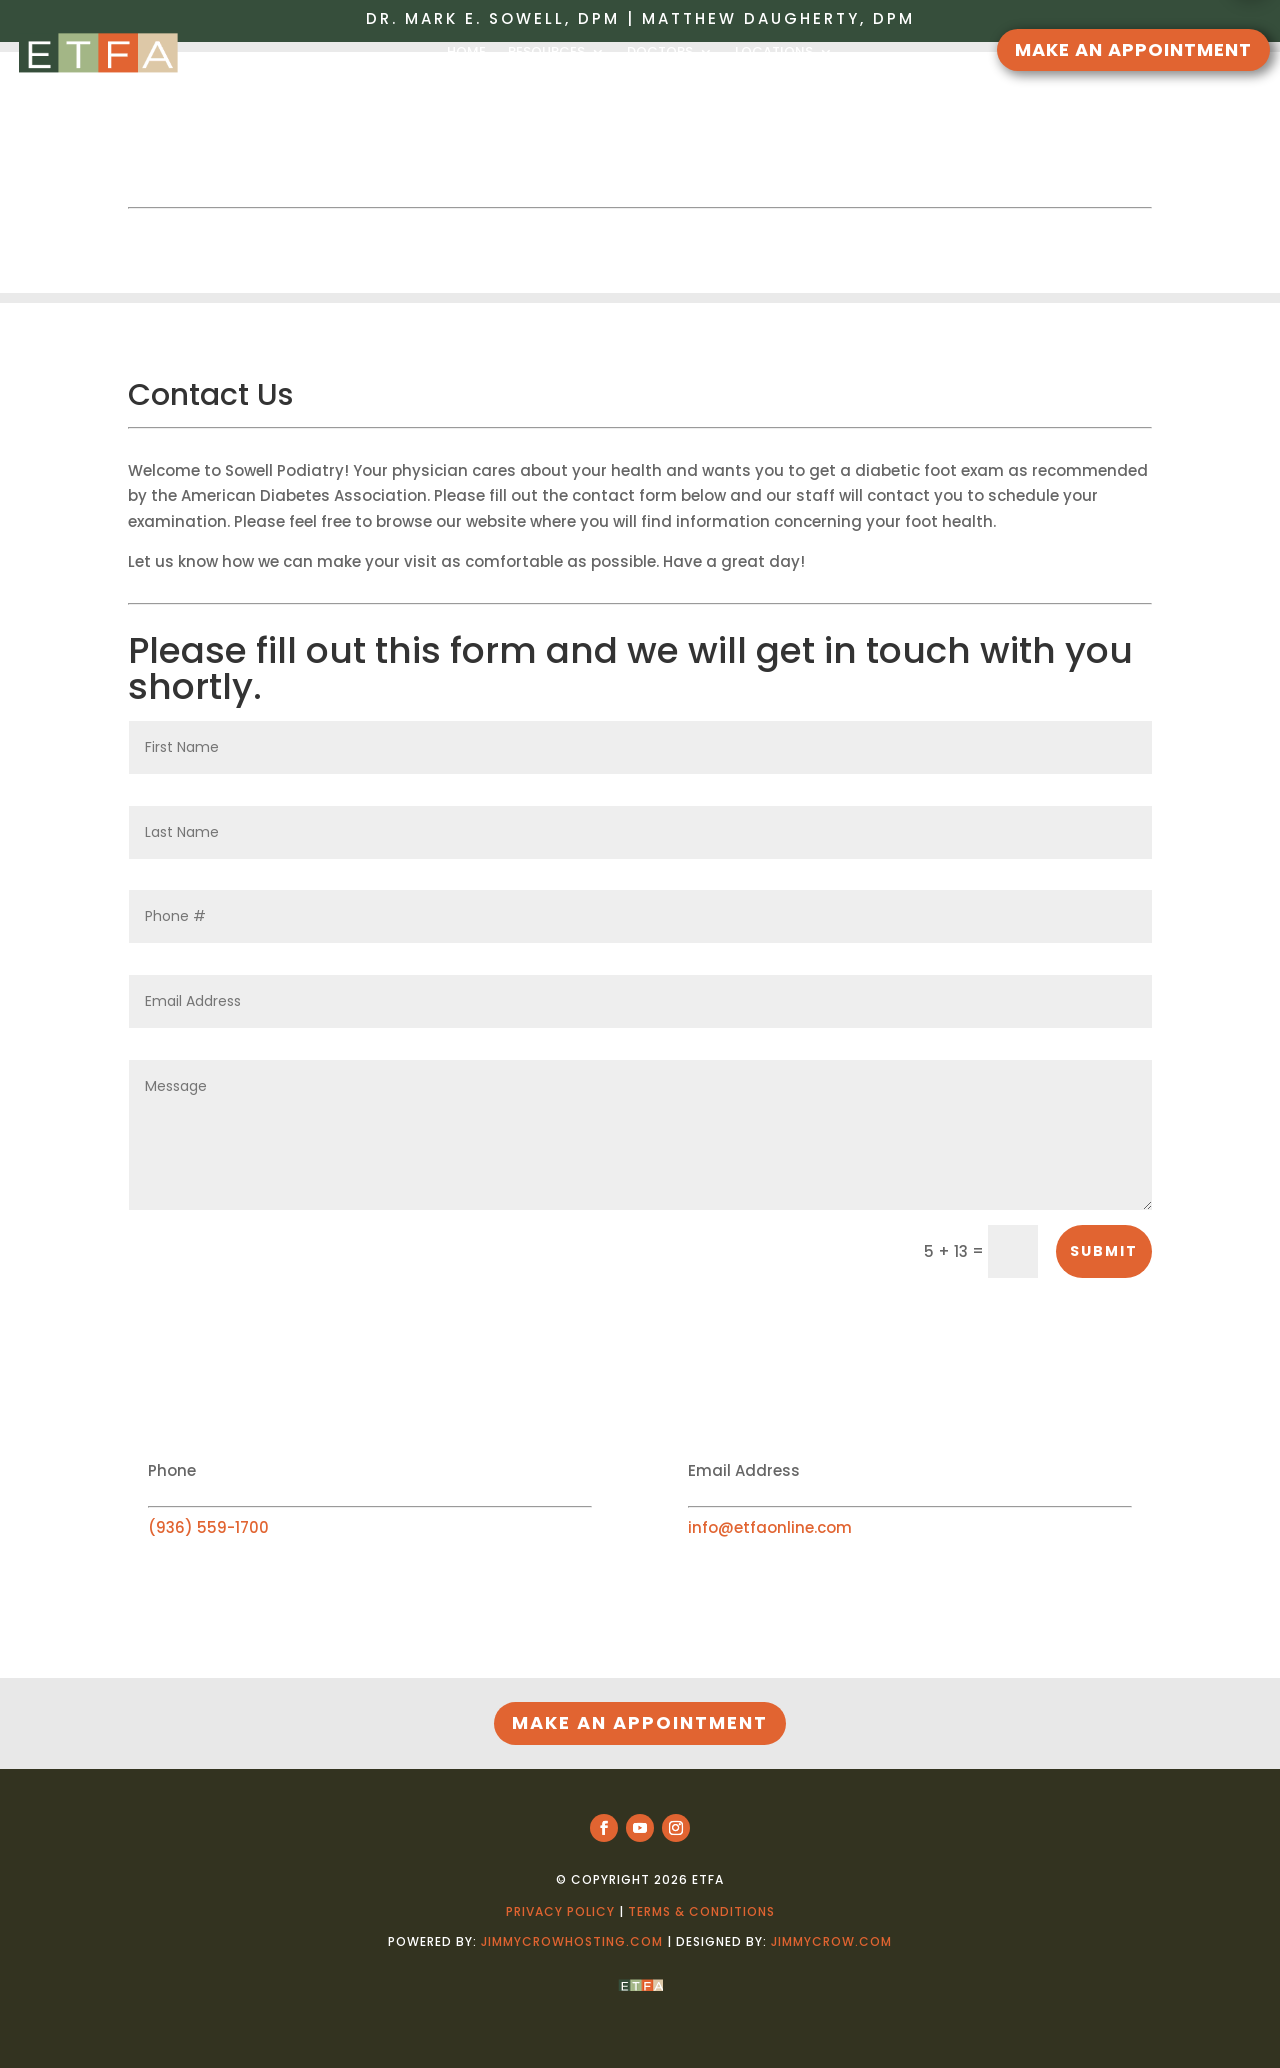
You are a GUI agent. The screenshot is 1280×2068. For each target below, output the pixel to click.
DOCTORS (660, 52)
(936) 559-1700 (208, 1527)
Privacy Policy (560, 1911)
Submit (1104, 1251)
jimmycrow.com (831, 1941)
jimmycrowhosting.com (572, 1941)
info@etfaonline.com (770, 1527)
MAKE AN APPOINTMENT (1133, 49)
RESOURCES (546, 52)
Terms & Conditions (701, 1911)
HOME (466, 52)
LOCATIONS (774, 52)
